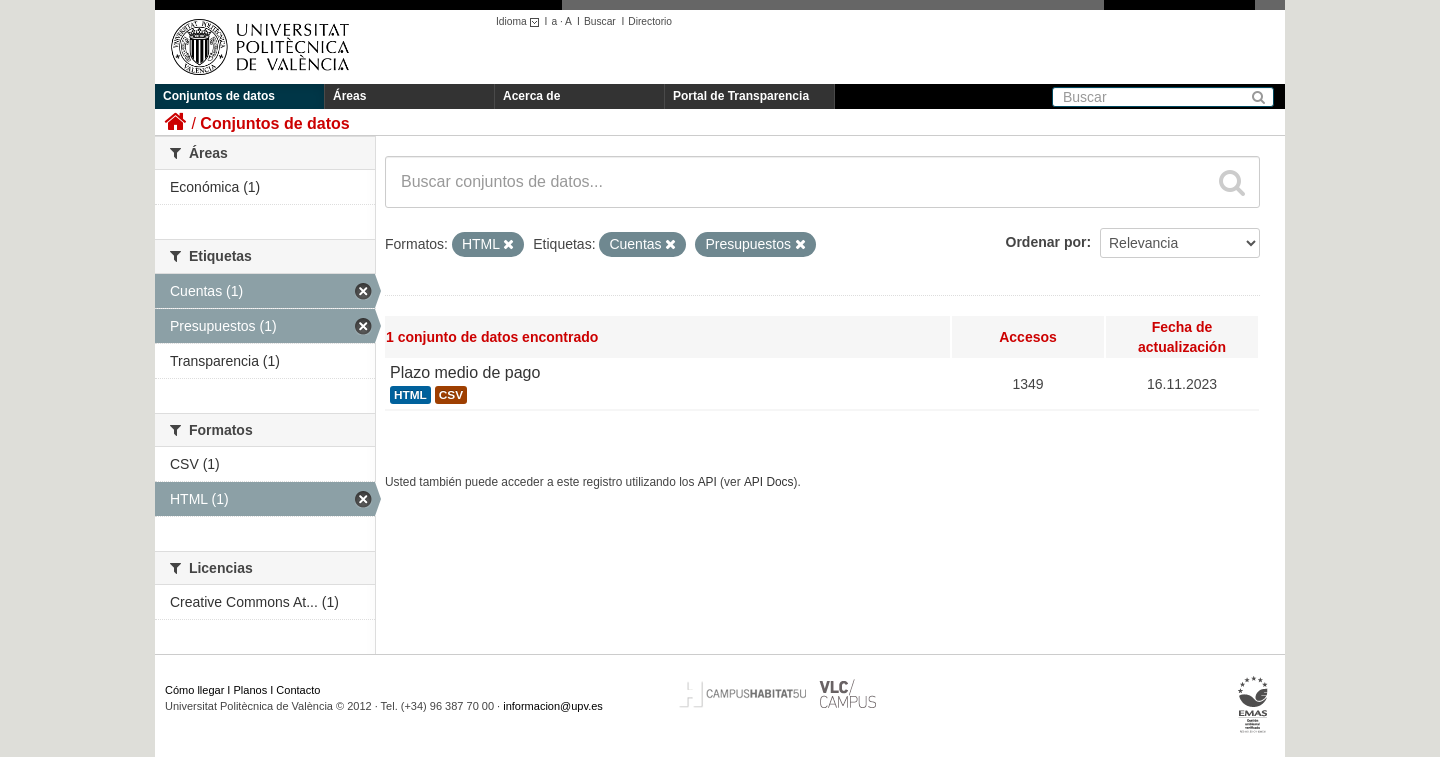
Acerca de (531, 96)
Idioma (520, 21)
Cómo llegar (194, 690)
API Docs (769, 482)
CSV (451, 395)
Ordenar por (1046, 242)
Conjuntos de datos (219, 96)
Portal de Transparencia (741, 96)
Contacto (298, 690)
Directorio (650, 21)
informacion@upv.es (553, 706)
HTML (410, 395)
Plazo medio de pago (465, 372)
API (707, 482)
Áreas (349, 96)
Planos (251, 690)
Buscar (600, 21)
